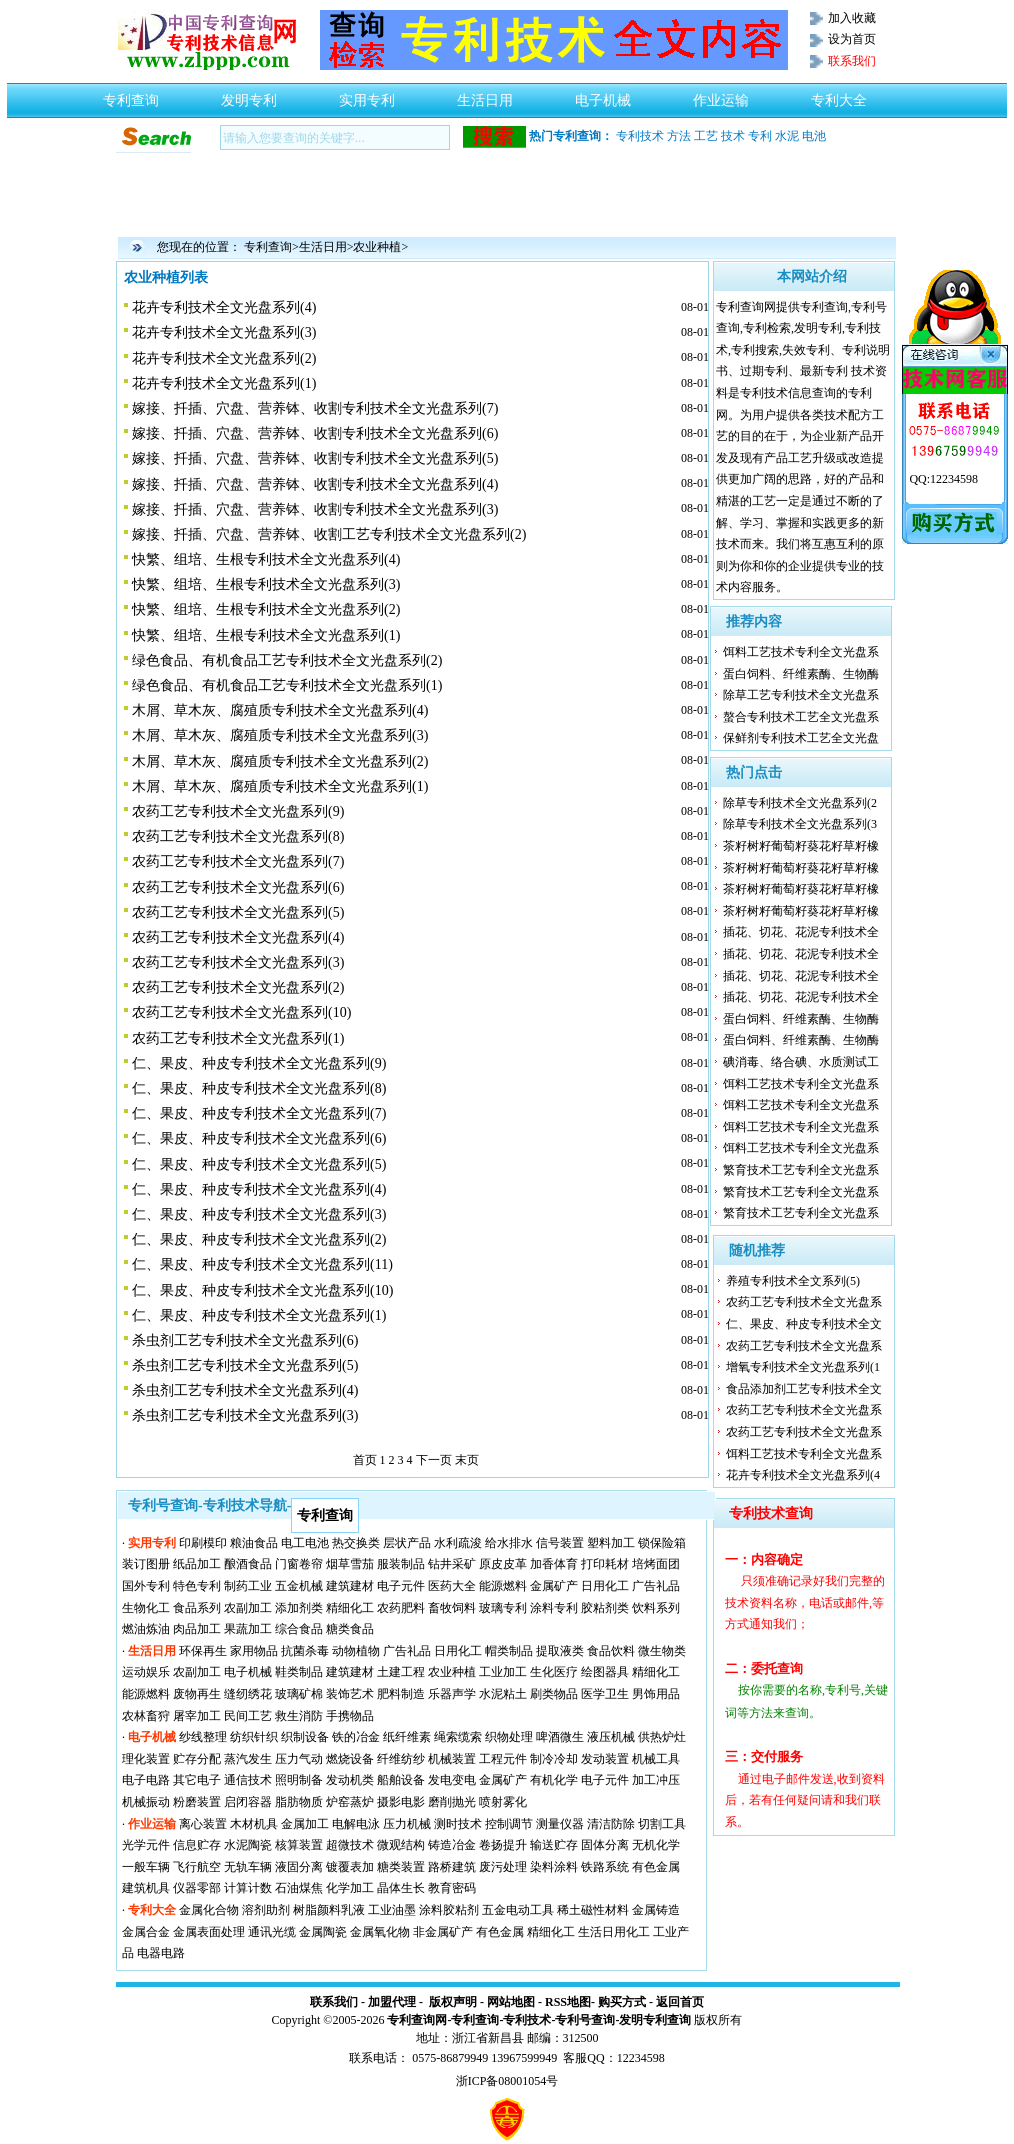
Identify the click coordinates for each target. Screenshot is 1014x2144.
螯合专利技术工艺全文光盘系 (801, 717)
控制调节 (509, 1824)
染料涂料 (554, 1867)
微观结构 (401, 1845)
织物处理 (509, 1737)
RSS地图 (568, 2002)
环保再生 (203, 1651)
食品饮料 (611, 1651)
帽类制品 (509, 1651)
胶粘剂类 (605, 1608)
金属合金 (146, 1932)
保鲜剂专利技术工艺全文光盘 (801, 738)
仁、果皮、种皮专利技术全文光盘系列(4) (259, 1189)
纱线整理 (203, 1737)
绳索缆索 (458, 1737)
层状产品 (407, 1543)
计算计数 (248, 1888)
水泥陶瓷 (248, 1845)
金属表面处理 (209, 1932)
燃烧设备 (350, 1759)
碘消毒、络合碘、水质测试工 (801, 1062)
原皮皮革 (503, 1564)
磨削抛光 (452, 1802)
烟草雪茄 (350, 1564)
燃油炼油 (146, 1629)
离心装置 (203, 1824)
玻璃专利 (503, 1608)
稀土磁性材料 (593, 1910)
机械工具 (656, 1759)
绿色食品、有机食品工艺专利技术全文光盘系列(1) (287, 685)
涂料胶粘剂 (449, 1910)
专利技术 (640, 136)
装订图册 (146, 1564)
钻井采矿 (452, 1564)
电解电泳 (356, 1824)
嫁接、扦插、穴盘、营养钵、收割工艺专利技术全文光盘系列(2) (329, 534)
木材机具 (254, 1824)
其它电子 (197, 1780)
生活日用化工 (614, 1932)
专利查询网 (417, 2020)
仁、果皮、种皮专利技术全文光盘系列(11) (262, 1264)
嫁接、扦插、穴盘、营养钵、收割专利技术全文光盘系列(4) (315, 484)
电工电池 (305, 1543)
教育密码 (452, 1888)
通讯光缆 (272, 1932)
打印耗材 (605, 1564)
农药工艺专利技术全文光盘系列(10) (241, 1012)
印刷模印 (203, 1543)
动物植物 (356, 1651)
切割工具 (662, 1824)
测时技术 (458, 1824)
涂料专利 (554, 1608)
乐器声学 (452, 1694)
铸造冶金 (452, 1845)
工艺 (706, 136)
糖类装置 (401, 1867)
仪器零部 (197, 1888)
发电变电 (452, 1780)
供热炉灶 (662, 1737)
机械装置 (452, 1759)
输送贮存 (554, 1845)
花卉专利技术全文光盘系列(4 (803, 1475)
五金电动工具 (518, 1910)
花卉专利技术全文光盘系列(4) (224, 307)
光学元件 (146, 1845)
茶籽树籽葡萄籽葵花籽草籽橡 (801, 846)
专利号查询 (585, 2020)
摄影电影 (401, 1802)
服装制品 (401, 1564)
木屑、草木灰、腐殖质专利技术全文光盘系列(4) (280, 710)
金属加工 (305, 1824)
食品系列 (197, 1608)
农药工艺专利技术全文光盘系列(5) (238, 912)
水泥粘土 (503, 1694)
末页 (467, 1460)
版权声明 (453, 2002)
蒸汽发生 (248, 1759)
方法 (679, 136)
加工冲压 (656, 1780)
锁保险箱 (662, 1543)
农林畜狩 (146, 1716)
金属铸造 (656, 1910)
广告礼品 (656, 1586)
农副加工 (248, 1608)
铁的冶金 (356, 1737)
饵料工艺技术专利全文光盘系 (801, 652)
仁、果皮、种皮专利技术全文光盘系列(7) (259, 1113)
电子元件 (401, 1586)
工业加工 (503, 1672)
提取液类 (560, 1651)
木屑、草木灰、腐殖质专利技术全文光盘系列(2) (280, 761)
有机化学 (554, 1780)
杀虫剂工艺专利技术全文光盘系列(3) (245, 1415)
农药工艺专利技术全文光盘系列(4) (238, 937)
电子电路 (146, 1780)
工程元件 (503, 1759)
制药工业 (248, 1586)
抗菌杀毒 (305, 1651)
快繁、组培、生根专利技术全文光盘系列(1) (266, 635)
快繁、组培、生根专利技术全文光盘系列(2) (266, 609)
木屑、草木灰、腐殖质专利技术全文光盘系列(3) (280, 735)
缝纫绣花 (248, 1694)
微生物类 (662, 1651)
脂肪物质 (299, 1802)
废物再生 (197, 1694)
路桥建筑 (452, 1867)
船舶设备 (401, 1780)
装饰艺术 (350, 1694)
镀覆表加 (350, 1867)
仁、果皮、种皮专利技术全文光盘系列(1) (259, 1315)
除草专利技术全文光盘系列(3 (800, 824)
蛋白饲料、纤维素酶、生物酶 (801, 674)
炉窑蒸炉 (350, 1802)
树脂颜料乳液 (329, 1910)
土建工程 (401, 1672)
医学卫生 (605, 1694)
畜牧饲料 (452, 1608)
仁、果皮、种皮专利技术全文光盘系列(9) (259, 1063)
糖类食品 (350, 1629)
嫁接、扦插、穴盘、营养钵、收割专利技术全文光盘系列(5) (315, 458)
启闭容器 (248, 1802)
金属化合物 (209, 1910)
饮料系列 (656, 1608)
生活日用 (485, 95)
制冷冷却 (554, 1759)
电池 (814, 136)
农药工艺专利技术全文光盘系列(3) (238, 962)
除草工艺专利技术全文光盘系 (801, 695)
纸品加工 (197, 1564)
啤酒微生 (560, 1737)
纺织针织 (254, 1737)
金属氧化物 (380, 1932)
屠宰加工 (197, 1716)
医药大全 (452, 1586)
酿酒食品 (248, 1564)
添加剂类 (299, 1608)
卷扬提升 (503, 1845)
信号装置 (560, 1543)
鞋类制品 (299, 1672)
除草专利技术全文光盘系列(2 (800, 803)
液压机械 (611, 1737)
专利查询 (131, 95)
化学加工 (350, 1888)
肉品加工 (197, 1629)
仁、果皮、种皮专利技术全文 (804, 1324)
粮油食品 (254, 1543)
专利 (760, 136)
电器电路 (161, 1953)
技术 (733, 136)
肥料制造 (401, 1694)
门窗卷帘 (299, 1564)
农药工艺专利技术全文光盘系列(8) (238, 836)
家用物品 (254, 1651)
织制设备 (305, 1737)
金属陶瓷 (323, 1932)
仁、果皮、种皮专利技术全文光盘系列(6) (259, 1138)
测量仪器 (560, 1824)
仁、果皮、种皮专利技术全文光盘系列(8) (259, 1088)
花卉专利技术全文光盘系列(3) (224, 332)
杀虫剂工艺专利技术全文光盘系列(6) (245, 1340)
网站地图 (511, 2002)
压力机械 (407, 1824)
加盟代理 (392, 2002)
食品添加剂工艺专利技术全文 (804, 1389)
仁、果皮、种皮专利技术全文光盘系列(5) (259, 1164)
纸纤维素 (407, 1737)
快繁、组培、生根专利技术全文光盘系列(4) (266, 559)
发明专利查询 (655, 2020)
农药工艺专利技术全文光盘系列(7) (238, 861)
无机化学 (656, 1845)
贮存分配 (197, 1759)
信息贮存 (197, 1845)
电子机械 (603, 95)
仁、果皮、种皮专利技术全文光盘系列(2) (259, 1239)
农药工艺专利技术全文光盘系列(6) (238, 887)
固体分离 (605, 1845)
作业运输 (721, 95)
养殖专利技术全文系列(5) (793, 1281)
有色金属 (656, 1867)
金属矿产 (554, 1586)
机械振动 (146, 1802)
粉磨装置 (197, 1802)
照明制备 (299, 1780)
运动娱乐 (146, 1672)
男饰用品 (656, 1694)
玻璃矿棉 (299, 1694)
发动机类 (350, 1780)
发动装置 (605, 1759)
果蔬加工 (248, 1629)
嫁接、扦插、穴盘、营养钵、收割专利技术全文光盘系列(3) (315, 509)
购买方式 (622, 2002)
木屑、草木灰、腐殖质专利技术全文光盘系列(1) (280, 786)
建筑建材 (350, 1586)
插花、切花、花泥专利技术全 (801, 932)
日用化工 (605, 1586)
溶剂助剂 (266, 1910)
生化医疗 (554, 1672)
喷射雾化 (503, 1802)
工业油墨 (392, 1910)
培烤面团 (656, 1564)
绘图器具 (605, 1672)
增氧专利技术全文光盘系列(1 (803, 1367)
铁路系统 (605, 1867)
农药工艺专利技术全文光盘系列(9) (238, 811)
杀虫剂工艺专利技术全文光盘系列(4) (245, 1390)
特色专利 (197, 1586)
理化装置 (146, 1759)
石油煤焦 (299, 1888)
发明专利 (249, 95)
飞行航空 (197, 1867)
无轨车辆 (248, 1867)
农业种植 (377, 247)
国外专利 (146, 1586)
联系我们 (334, 2002)
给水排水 (509, 1543)
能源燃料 (503, 1586)
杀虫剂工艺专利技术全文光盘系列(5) (245, 1365)
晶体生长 (401, 1888)
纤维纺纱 (401, 1759)
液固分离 (299, 1867)
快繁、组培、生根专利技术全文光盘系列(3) (266, 584)
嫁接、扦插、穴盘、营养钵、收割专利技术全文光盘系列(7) (315, 408)
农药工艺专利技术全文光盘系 (804, 1302)
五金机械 (299, 1586)
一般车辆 (146, 1867)
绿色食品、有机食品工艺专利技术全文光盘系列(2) (287, 660)
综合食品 (299, 1629)
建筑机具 (146, 1888)
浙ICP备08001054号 (507, 2081)
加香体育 (554, 1564)
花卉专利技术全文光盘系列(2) (224, 358)
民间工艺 (248, 1716)
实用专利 (367, 95)
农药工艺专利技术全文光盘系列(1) (238, 1038)
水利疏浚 (458, 1543)
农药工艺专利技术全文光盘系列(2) (238, 987)
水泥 (787, 136)
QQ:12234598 (943, 479)
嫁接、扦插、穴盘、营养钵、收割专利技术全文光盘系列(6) (315, 433)
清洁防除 (611, 1824)
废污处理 (503, 1867)
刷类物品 (554, 1694)
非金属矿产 (443, 1932)
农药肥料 (401, 1608)
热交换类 (356, 1543)
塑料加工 (611, 1543)
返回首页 (680, 2002)
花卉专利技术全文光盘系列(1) (224, 383)
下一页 (434, 1460)
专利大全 (839, 95)
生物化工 (146, 1608)
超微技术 (350, 1845)
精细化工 (350, 1608)
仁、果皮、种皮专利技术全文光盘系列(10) (262, 1290)
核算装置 (299, 1845)
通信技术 (248, 1780)
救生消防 (299, 1716)
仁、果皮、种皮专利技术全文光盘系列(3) (259, 1214)
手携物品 (350, 1716)
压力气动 (299, 1759)
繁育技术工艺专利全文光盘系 (801, 1170)
